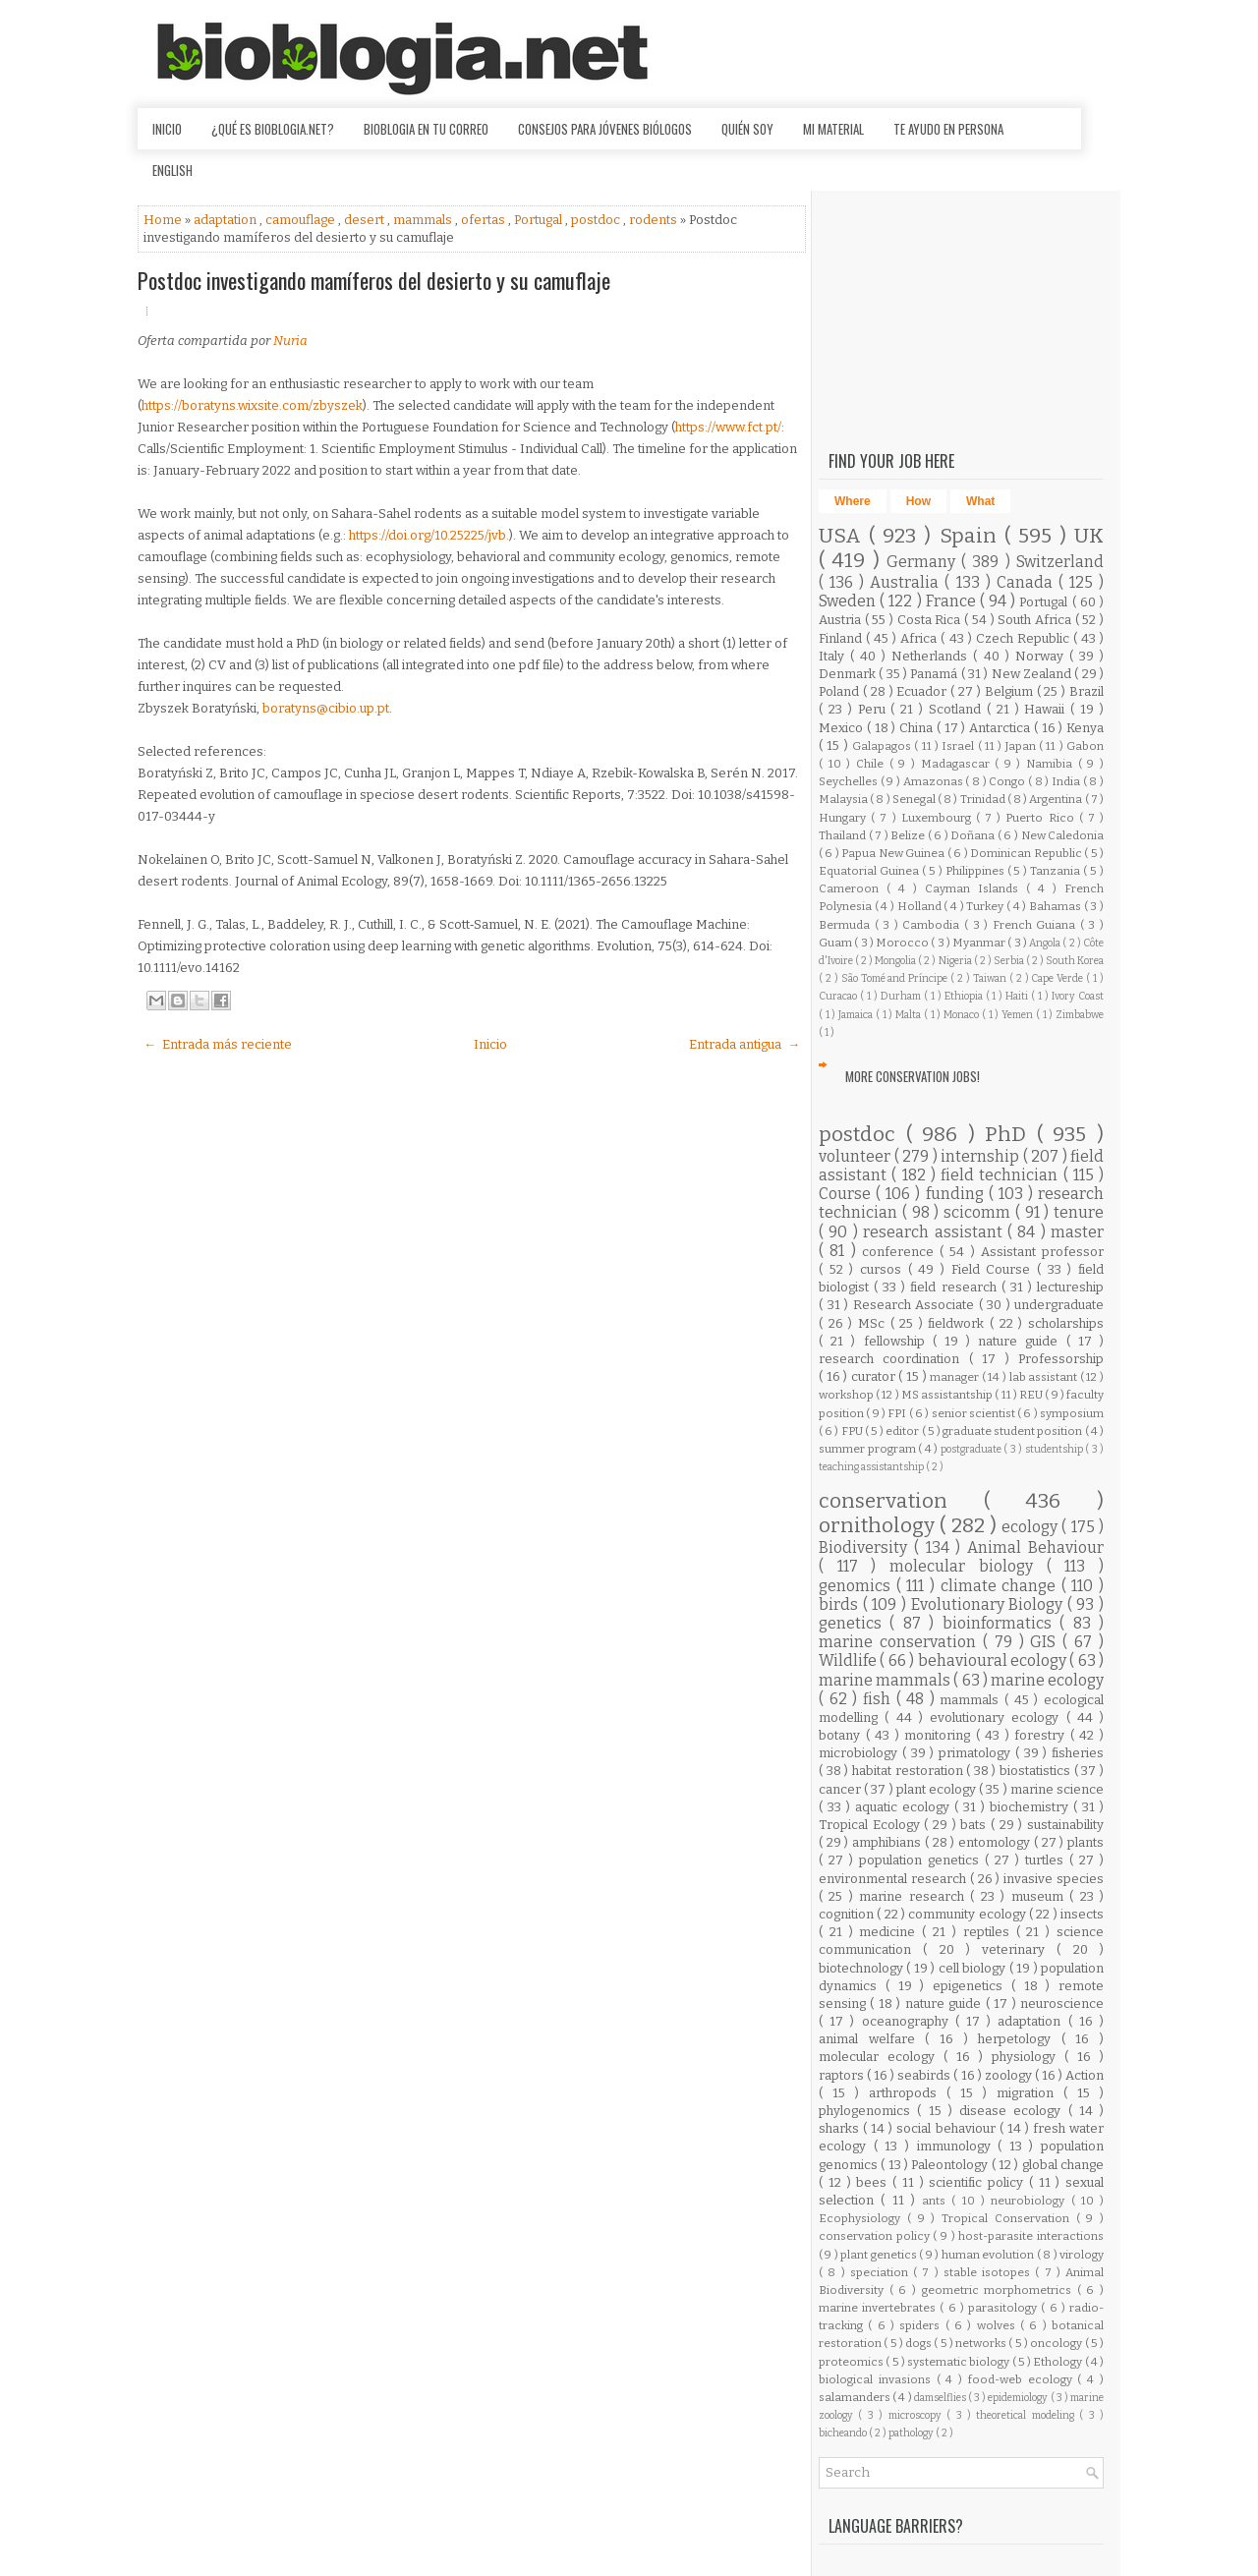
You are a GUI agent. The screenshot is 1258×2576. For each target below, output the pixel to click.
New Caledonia (1063, 835)
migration (1030, 2093)
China (918, 727)
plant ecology (937, 1789)
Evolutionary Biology (989, 1604)
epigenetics (972, 1985)
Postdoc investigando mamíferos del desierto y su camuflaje (374, 280)
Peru (874, 709)
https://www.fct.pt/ (728, 427)
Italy (834, 656)
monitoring (940, 1735)
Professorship (1061, 1358)
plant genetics (879, 2254)
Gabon (1085, 746)
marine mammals (886, 1680)
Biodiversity (866, 1547)
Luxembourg (938, 818)
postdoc (597, 219)
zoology (1010, 2075)
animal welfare (872, 2039)
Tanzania (1056, 871)
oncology (1057, 2343)
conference (901, 1251)
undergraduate (1059, 1304)
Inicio (167, 129)
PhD (1011, 1134)
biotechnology (862, 1968)
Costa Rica (930, 619)
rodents (654, 219)
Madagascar (958, 764)
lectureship (1070, 1287)
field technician (1002, 1175)
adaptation (226, 219)
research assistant (935, 1232)
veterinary (1019, 1949)
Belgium (1011, 691)
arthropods (907, 2093)
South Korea (1075, 960)
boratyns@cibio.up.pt (325, 708)
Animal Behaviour (1035, 1547)
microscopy (917, 2415)
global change (1063, 2164)
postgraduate (972, 1449)
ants (936, 2200)
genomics (857, 1585)
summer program (868, 1449)
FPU (853, 1431)
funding (957, 1193)
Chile (872, 764)
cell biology (974, 1968)
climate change (1001, 1585)
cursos (884, 1269)
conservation (901, 1501)
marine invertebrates (879, 2308)
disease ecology (1013, 2110)
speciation (881, 2272)
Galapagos (883, 746)
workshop (847, 1395)
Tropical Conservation (1009, 2218)
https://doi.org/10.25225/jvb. (429, 535)
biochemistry (1031, 1807)
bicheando (844, 2433)
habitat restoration (909, 1770)
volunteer (856, 1156)
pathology (912, 2433)
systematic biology (959, 2362)
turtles (1047, 1860)
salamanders (855, 2397)
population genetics (922, 1860)
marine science (1057, 1789)
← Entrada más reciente (217, 1044)
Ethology (1058, 2362)
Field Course (994, 1269)
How (918, 501)
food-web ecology (1023, 2379)
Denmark (849, 673)
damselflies (941, 2397)
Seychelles (850, 781)
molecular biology (967, 1566)
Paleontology (951, 2164)
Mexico (843, 727)
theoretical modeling (1027, 2415)
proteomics (852, 2362)
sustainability (1065, 1824)
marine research (914, 1896)
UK (1089, 536)
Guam (836, 942)
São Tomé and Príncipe (896, 978)
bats (975, 1824)
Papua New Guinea (893, 853)
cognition (848, 1914)
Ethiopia (965, 996)
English (172, 170)
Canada (1027, 582)
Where (852, 501)
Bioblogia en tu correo (426, 129)
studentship (1055, 1449)
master (1077, 1232)
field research (955, 1287)
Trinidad (983, 799)
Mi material (833, 129)
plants (1085, 1842)
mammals (424, 219)
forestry (1042, 1735)
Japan (1022, 746)
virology (1081, 2254)
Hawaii (1047, 709)
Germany (923, 561)
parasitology (1004, 2308)
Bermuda (847, 925)
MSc (874, 1323)
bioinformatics (1001, 1623)
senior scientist (975, 1413)
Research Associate (916, 1304)
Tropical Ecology (871, 1824)
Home (164, 219)
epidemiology (1019, 2397)
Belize (909, 835)
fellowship (898, 1341)
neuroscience (1062, 2003)
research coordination (894, 1358)
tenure (1079, 1212)
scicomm (979, 1212)
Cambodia (933, 925)
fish (879, 1698)
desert (365, 219)
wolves (998, 2325)
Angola (1045, 943)
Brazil (1086, 691)
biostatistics (1037, 1770)
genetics (854, 1623)
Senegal (915, 799)
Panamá (935, 673)
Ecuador (923, 691)
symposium (1072, 1413)
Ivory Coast (1078, 996)
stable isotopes (990, 2272)
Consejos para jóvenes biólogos (605, 129)
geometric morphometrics (999, 2290)
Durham (902, 996)
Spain (972, 536)
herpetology (1019, 2039)
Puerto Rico (1041, 818)
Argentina (1056, 799)
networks (981, 2343)
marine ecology (1047, 1680)
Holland (920, 906)
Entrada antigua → (744, 1044)
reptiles (989, 1931)
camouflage (301, 219)
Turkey (986, 906)
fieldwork (959, 1323)
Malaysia (844, 799)
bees (874, 2182)
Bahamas (1056, 906)
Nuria (290, 340)
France (953, 601)
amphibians (888, 1842)
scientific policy (979, 2182)
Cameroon (852, 888)
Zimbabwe (1080, 1014)
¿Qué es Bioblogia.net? (272, 129)
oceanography (908, 2021)
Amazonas (934, 781)
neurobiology (1030, 2200)
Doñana (974, 835)
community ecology (968, 1914)
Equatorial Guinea (870, 871)
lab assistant (1044, 1377)
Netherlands (932, 656)
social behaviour (947, 2128)
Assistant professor (1042, 1251)
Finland (842, 638)
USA (844, 536)
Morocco (903, 942)
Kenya (1085, 727)
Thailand (844, 835)
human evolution (989, 2254)
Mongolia (896, 960)
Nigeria (956, 960)
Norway (1042, 656)
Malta (909, 1014)
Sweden (849, 601)
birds (841, 1604)
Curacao (839, 996)
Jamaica (857, 1014)
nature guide (1021, 1341)
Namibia (1052, 764)
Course (847, 1193)
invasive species (1053, 1878)
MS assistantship (948, 1395)
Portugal (539, 219)
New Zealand (1033, 673)
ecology (1031, 1526)
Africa (920, 638)
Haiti (1018, 996)
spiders (921, 2325)
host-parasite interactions (1031, 2236)
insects (1082, 1914)
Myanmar (979, 942)
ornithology (879, 1526)
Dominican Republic (1027, 853)
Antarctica (1001, 727)
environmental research (894, 1878)
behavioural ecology (994, 1660)
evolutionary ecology (998, 1717)
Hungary (845, 818)
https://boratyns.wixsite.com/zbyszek (252, 405)
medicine (890, 1931)
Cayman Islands (975, 888)
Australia (907, 582)
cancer (841, 1789)
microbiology (860, 1753)
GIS (1046, 1641)
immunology (958, 2146)
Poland (841, 691)
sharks (841, 2128)
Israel (959, 746)
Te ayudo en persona (948, 129)
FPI (897, 1413)
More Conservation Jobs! (912, 1076)
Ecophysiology (863, 2218)
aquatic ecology (904, 1807)
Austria (842, 619)
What (980, 501)
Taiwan (991, 978)
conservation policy (876, 2236)
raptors (843, 2075)
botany (842, 1735)
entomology (996, 1842)
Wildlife (849, 1660)
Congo (1008, 781)
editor (903, 1431)
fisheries (1078, 1753)
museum (1040, 1896)
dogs (919, 2343)
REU (1032, 1395)
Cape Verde (1058, 978)
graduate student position (1014, 1431)
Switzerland (1060, 561)
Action (1084, 2075)
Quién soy (747, 129)
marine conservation (901, 1641)
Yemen (1018, 1014)
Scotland (958, 709)
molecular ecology (881, 2056)
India (1067, 781)
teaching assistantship (872, 1466)
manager (956, 1377)
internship (982, 1156)
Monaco (963, 1014)
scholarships (1066, 1323)
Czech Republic (1024, 638)
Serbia (1010, 960)
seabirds (925, 2075)
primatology (977, 1753)
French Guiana (1036, 925)
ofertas (484, 219)
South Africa (1036, 619)
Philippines (976, 871)
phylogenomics (868, 2110)
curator (875, 1376)
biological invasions (878, 2379)
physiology (1028, 2056)
